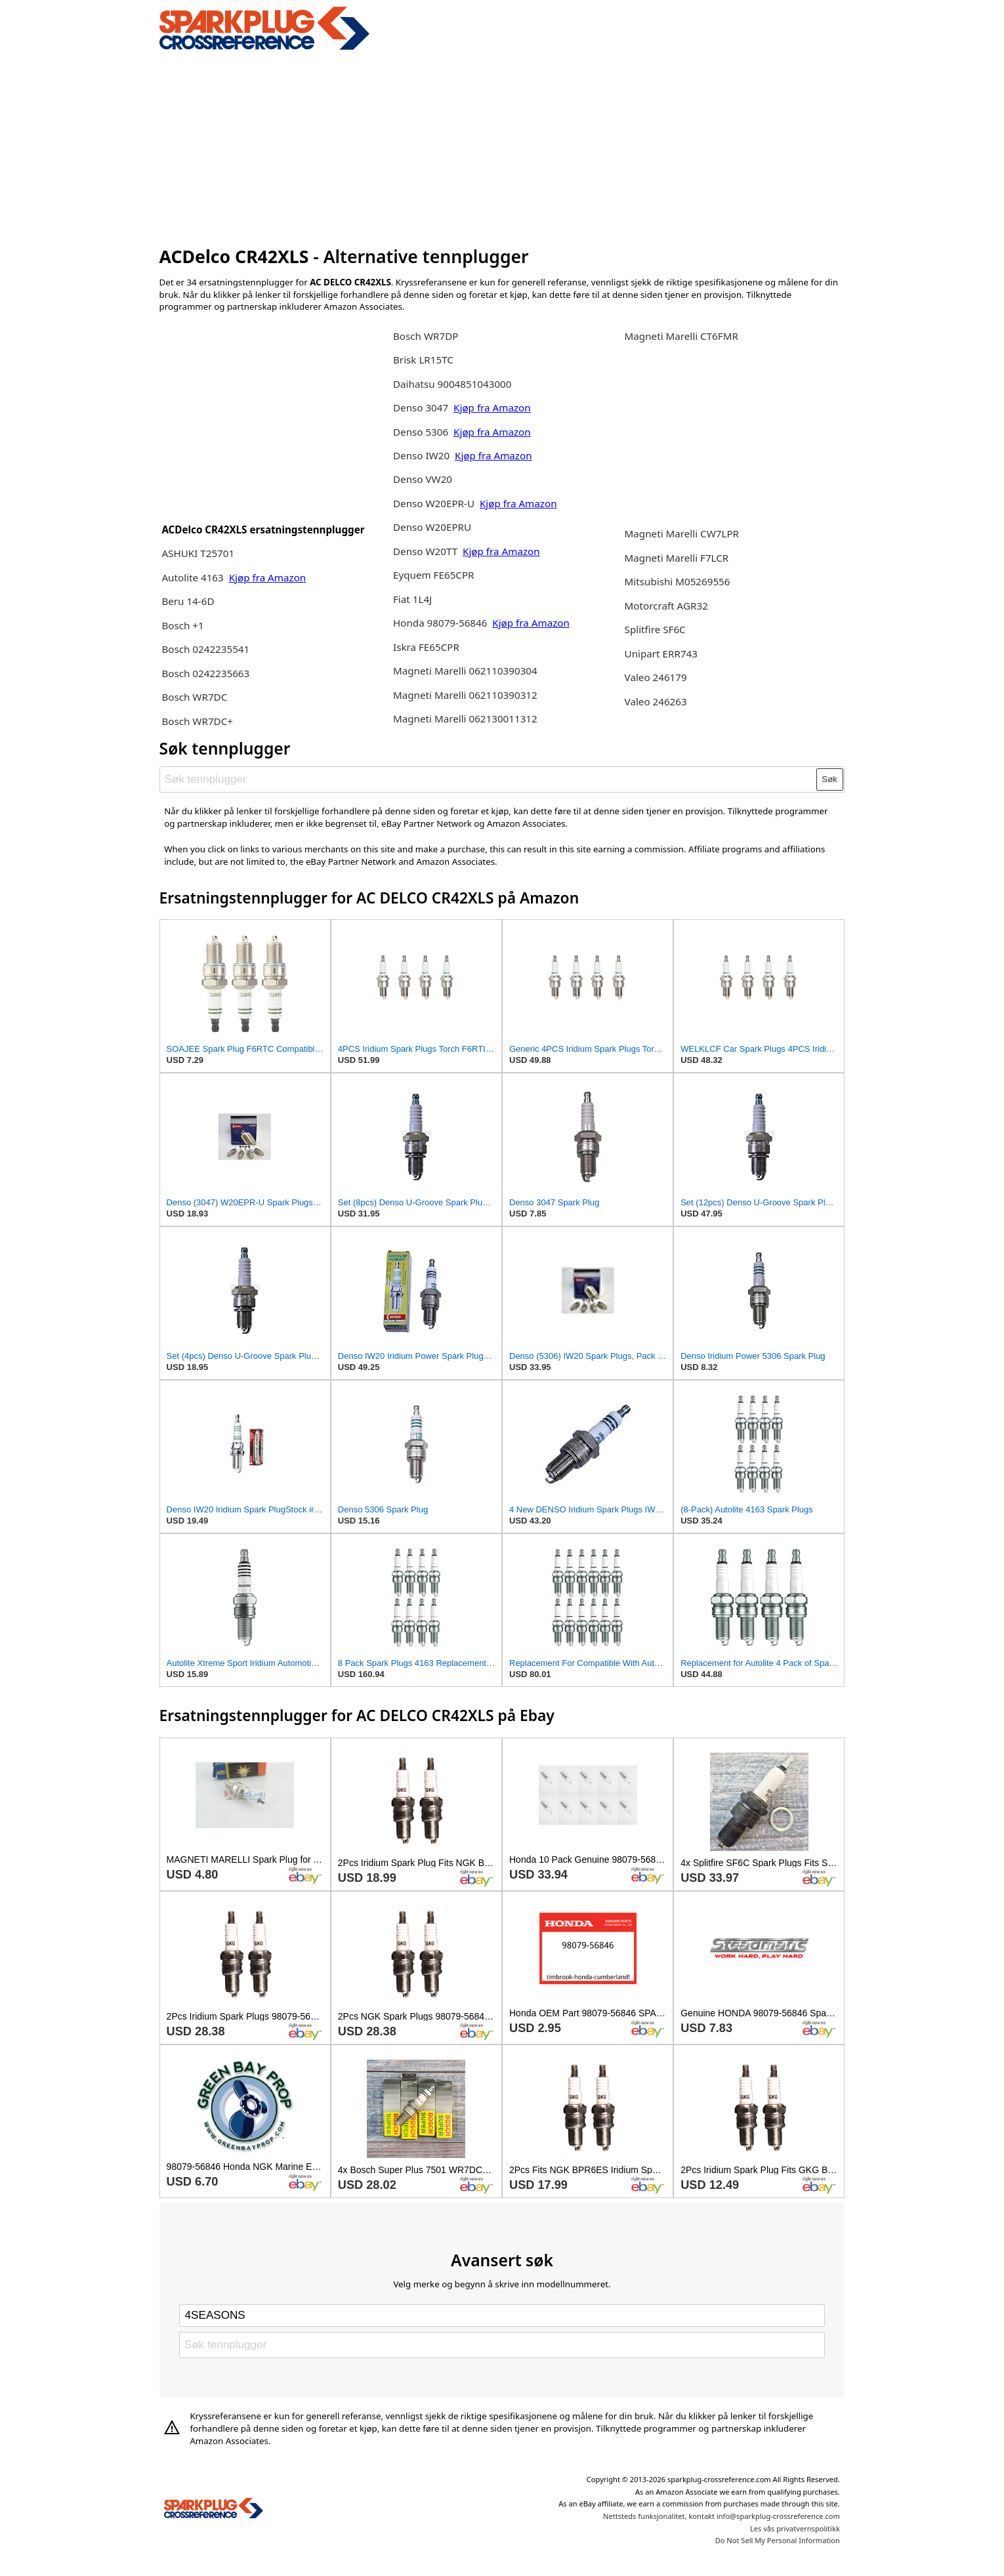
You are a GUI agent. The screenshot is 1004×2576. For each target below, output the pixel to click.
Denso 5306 (422, 431)
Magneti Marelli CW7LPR (682, 533)
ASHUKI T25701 (197, 553)
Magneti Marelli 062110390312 (465, 694)
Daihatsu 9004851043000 (452, 383)
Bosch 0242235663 (205, 673)
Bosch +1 (182, 625)
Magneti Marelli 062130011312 (465, 718)
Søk (829, 779)
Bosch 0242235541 (205, 648)
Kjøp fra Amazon (267, 577)
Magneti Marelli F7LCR (677, 557)
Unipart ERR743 (661, 653)
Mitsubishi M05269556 (677, 581)
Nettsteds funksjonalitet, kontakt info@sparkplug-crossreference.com (721, 2516)
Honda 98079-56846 (441, 622)
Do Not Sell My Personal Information (777, 2540)
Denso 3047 (422, 407)
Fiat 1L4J (412, 599)
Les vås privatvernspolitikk (795, 2528)
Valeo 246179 (656, 677)
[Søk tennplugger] (488, 779)
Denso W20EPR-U (433, 503)
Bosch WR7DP (426, 336)
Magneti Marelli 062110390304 (465, 670)
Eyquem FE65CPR (433, 574)
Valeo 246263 (656, 701)
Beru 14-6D (187, 601)
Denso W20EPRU (432, 526)
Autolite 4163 (193, 577)
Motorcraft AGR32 (666, 605)
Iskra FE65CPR (426, 647)
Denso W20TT (425, 551)
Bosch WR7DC (194, 696)
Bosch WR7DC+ (197, 721)
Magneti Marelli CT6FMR (681, 336)
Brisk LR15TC (423, 359)
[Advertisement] (502, 146)
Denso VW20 (422, 479)
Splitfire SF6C (655, 629)
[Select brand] (502, 2315)
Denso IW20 (422, 455)
